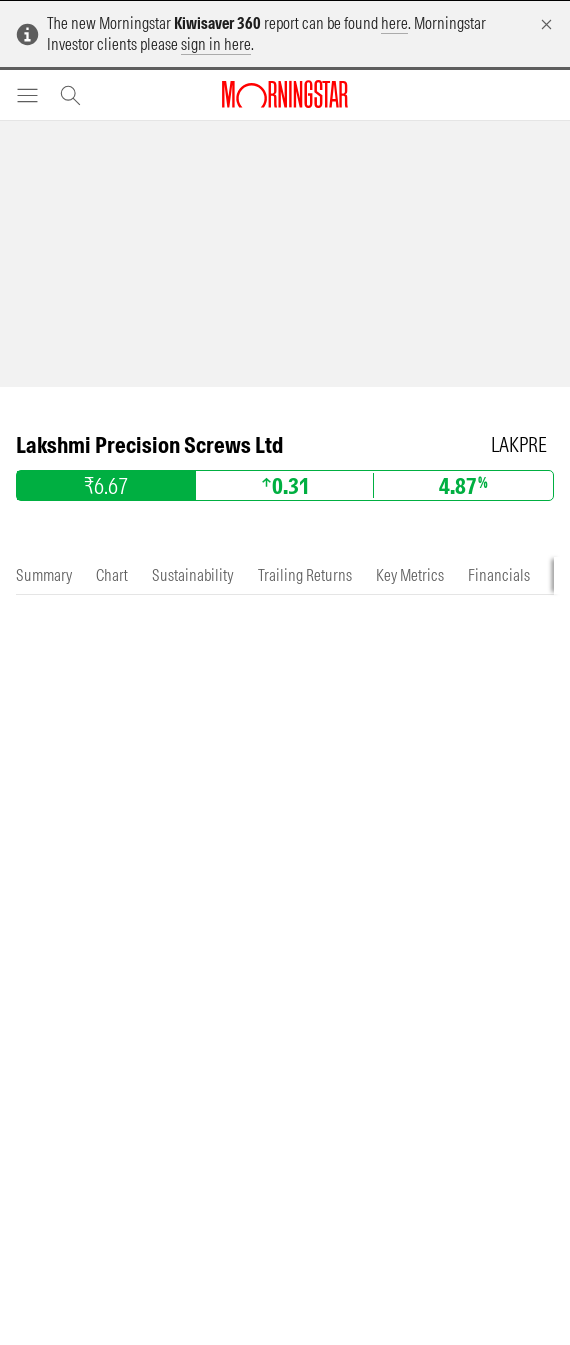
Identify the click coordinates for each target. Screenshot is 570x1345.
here (394, 23)
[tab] (44, 575)
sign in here (216, 44)
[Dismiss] (546, 24)
